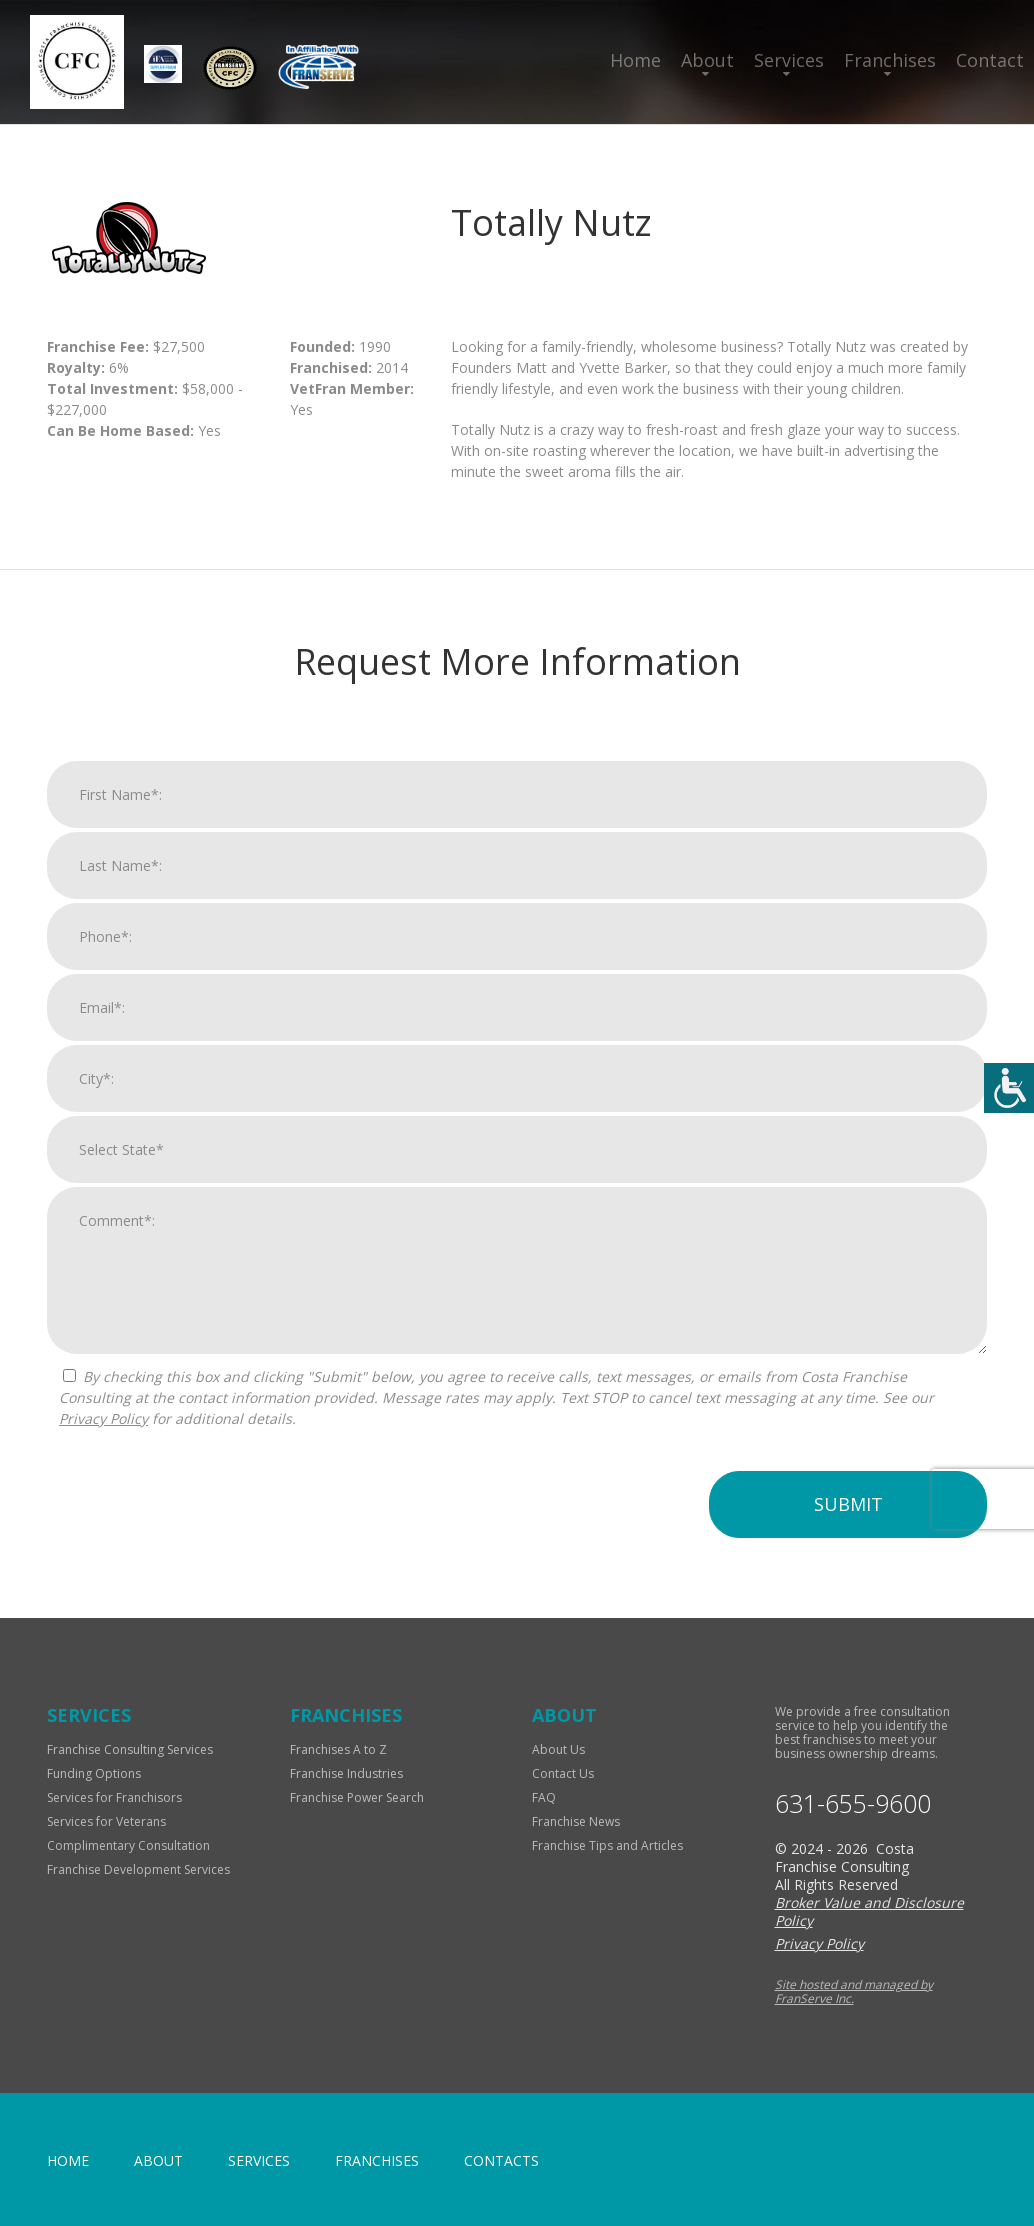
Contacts (501, 2160)
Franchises (890, 60)
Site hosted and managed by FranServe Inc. (854, 1991)
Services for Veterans (106, 1821)
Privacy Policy (103, 1427)
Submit (848, 1513)
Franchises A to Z (338, 1749)
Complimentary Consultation (128, 1845)
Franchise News (576, 1821)
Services (789, 60)
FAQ (544, 1797)
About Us (558, 1749)
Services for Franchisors (114, 1797)
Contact (990, 60)
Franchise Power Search (357, 1797)
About (707, 60)
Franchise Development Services (138, 1869)
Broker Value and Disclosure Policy (869, 1911)
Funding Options (94, 1773)
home (68, 2160)
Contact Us (563, 1773)
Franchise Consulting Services (130, 1749)
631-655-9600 (853, 1803)
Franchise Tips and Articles (607, 1845)
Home (635, 60)
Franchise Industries (346, 1773)
